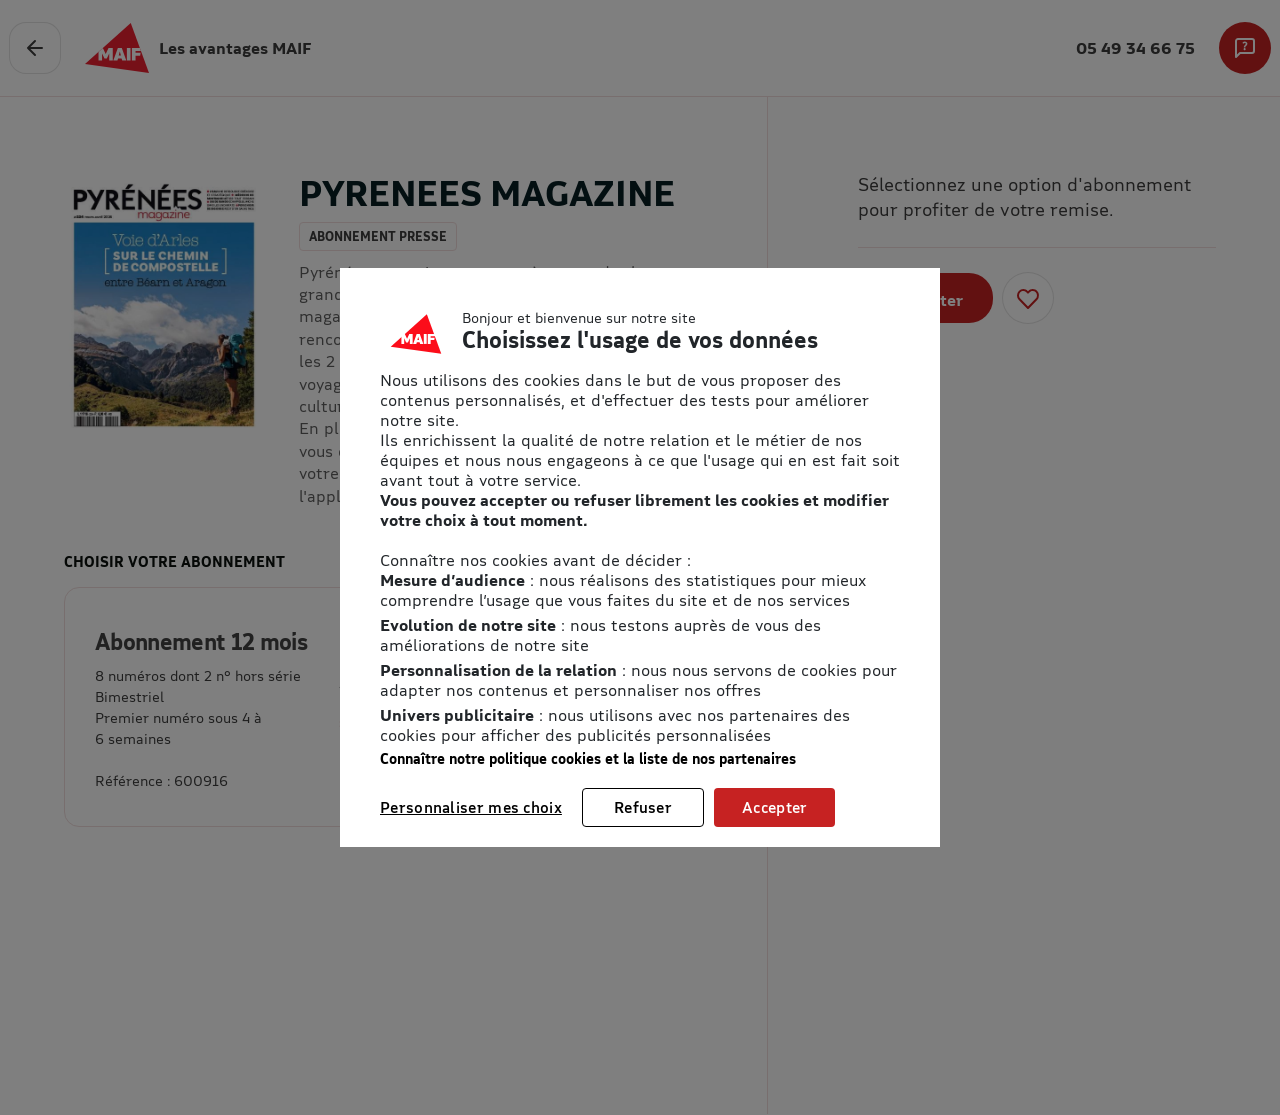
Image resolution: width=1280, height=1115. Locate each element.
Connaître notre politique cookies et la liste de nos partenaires (588, 758)
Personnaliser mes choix (471, 807)
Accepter (774, 807)
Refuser (643, 807)
